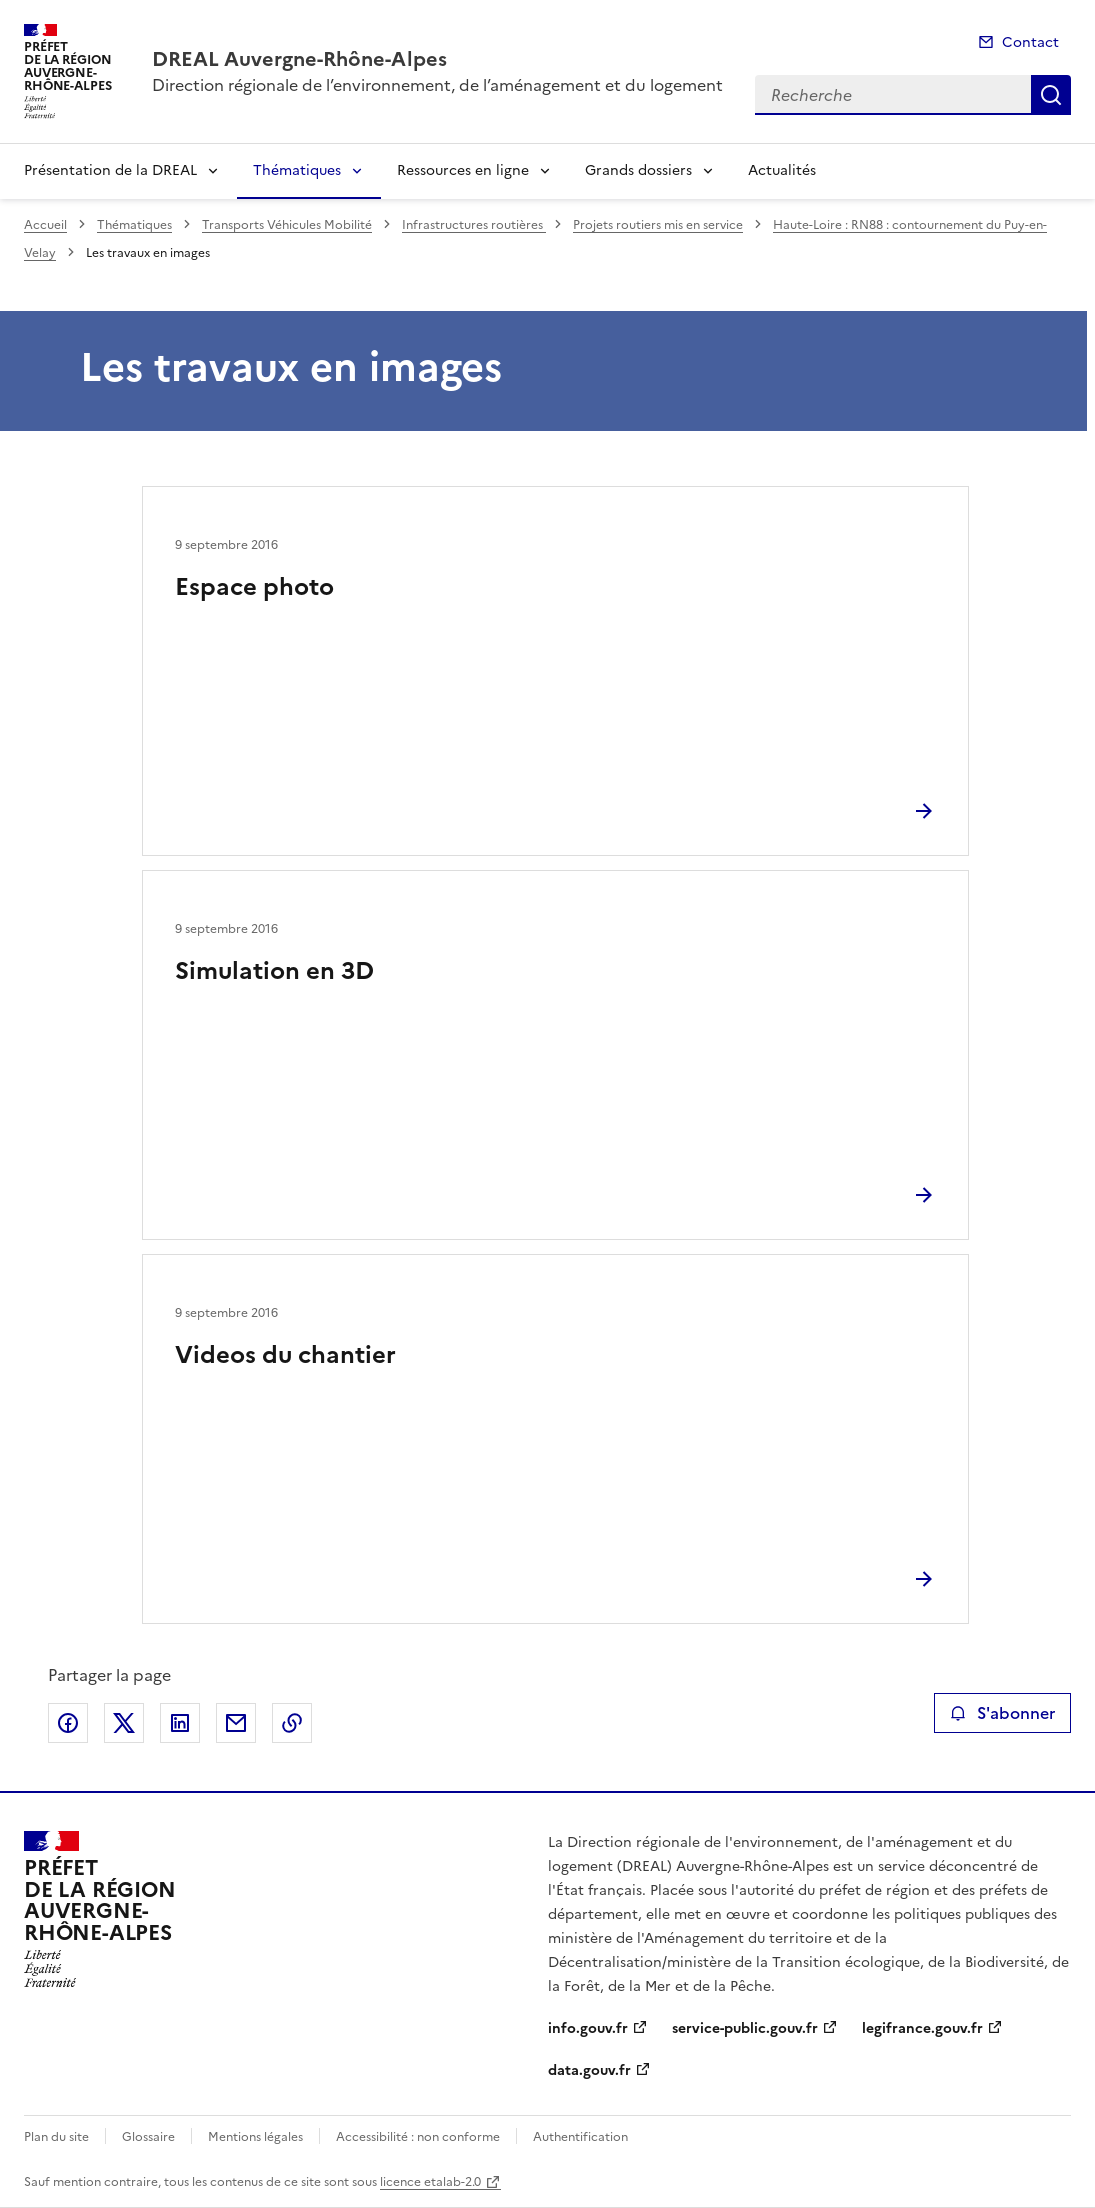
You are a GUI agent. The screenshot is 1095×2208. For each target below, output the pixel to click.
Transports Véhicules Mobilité (287, 225)
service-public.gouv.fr (745, 2028)
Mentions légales (255, 2137)
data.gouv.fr (589, 2070)
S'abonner (1002, 1713)
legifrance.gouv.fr (922, 2028)
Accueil (45, 225)
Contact (1030, 42)
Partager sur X (124, 1723)
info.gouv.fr (588, 2028)
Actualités (782, 170)
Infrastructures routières (474, 225)
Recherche (1051, 95)
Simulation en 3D (274, 971)
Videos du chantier (285, 1355)
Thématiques (297, 170)
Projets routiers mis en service (658, 225)
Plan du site (56, 2137)
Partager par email (236, 1723)
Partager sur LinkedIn (180, 1723)
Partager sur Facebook (68, 1723)
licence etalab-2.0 (430, 2182)
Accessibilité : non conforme (418, 2137)
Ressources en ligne (463, 170)
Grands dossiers (638, 170)
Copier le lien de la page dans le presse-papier (292, 1723)
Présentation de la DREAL (110, 170)
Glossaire (148, 2137)
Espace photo (254, 587)
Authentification (580, 2137)
